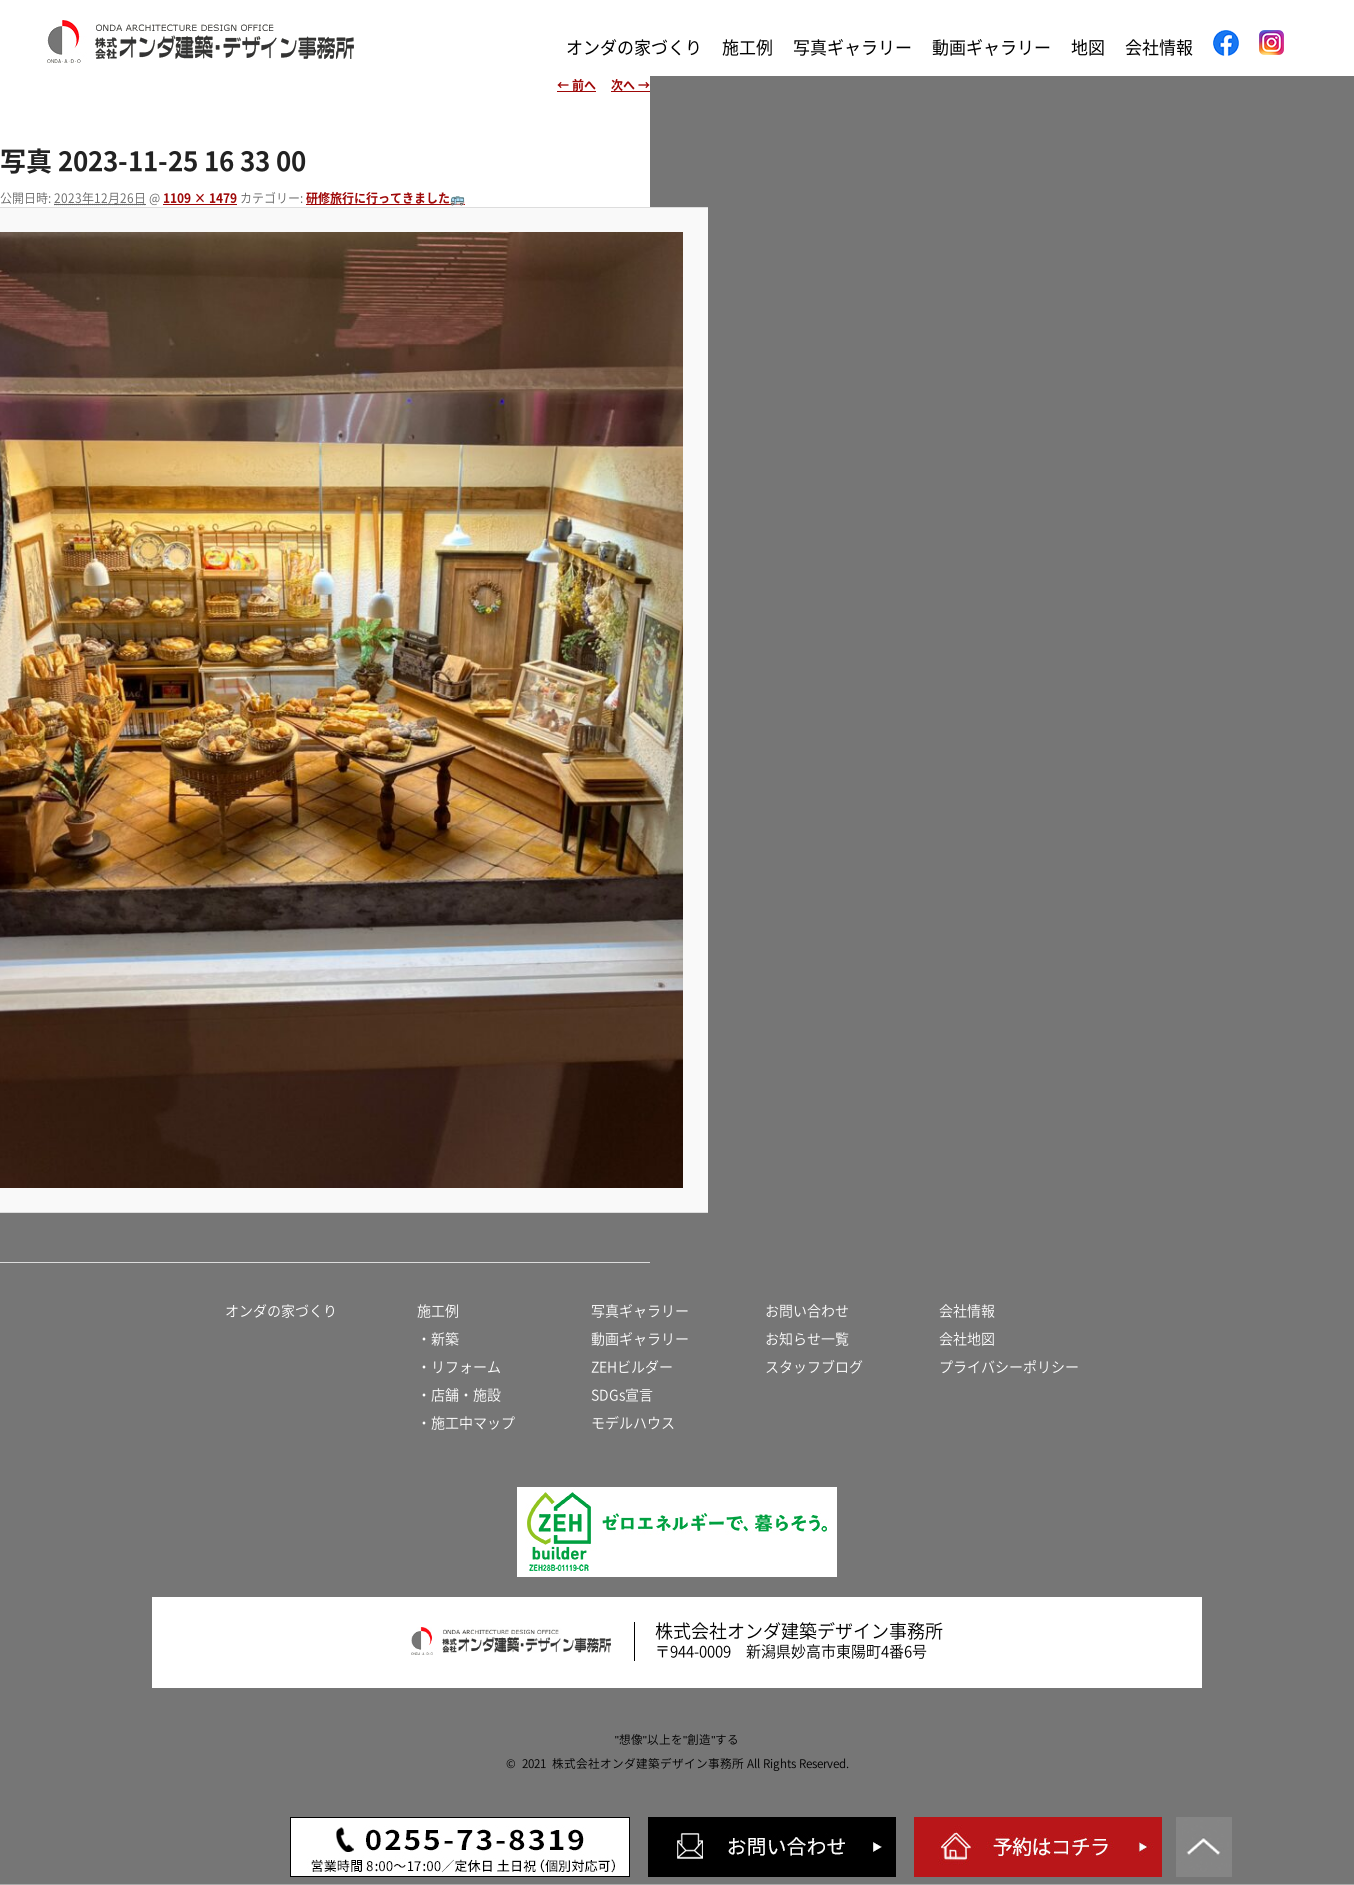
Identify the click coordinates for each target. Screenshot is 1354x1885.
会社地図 (967, 1339)
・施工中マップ (466, 1423)
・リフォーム (459, 1367)
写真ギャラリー (852, 47)
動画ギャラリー (991, 47)
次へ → (630, 85)
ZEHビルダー (632, 1367)
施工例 (747, 47)
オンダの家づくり (634, 47)
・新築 (438, 1339)
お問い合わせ (807, 1311)
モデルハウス (633, 1423)
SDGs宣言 (622, 1395)
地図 (1088, 47)
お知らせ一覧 (807, 1339)
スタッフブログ (814, 1367)
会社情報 (1159, 47)
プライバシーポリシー (1009, 1367)
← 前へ (576, 85)
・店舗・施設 (459, 1395)
